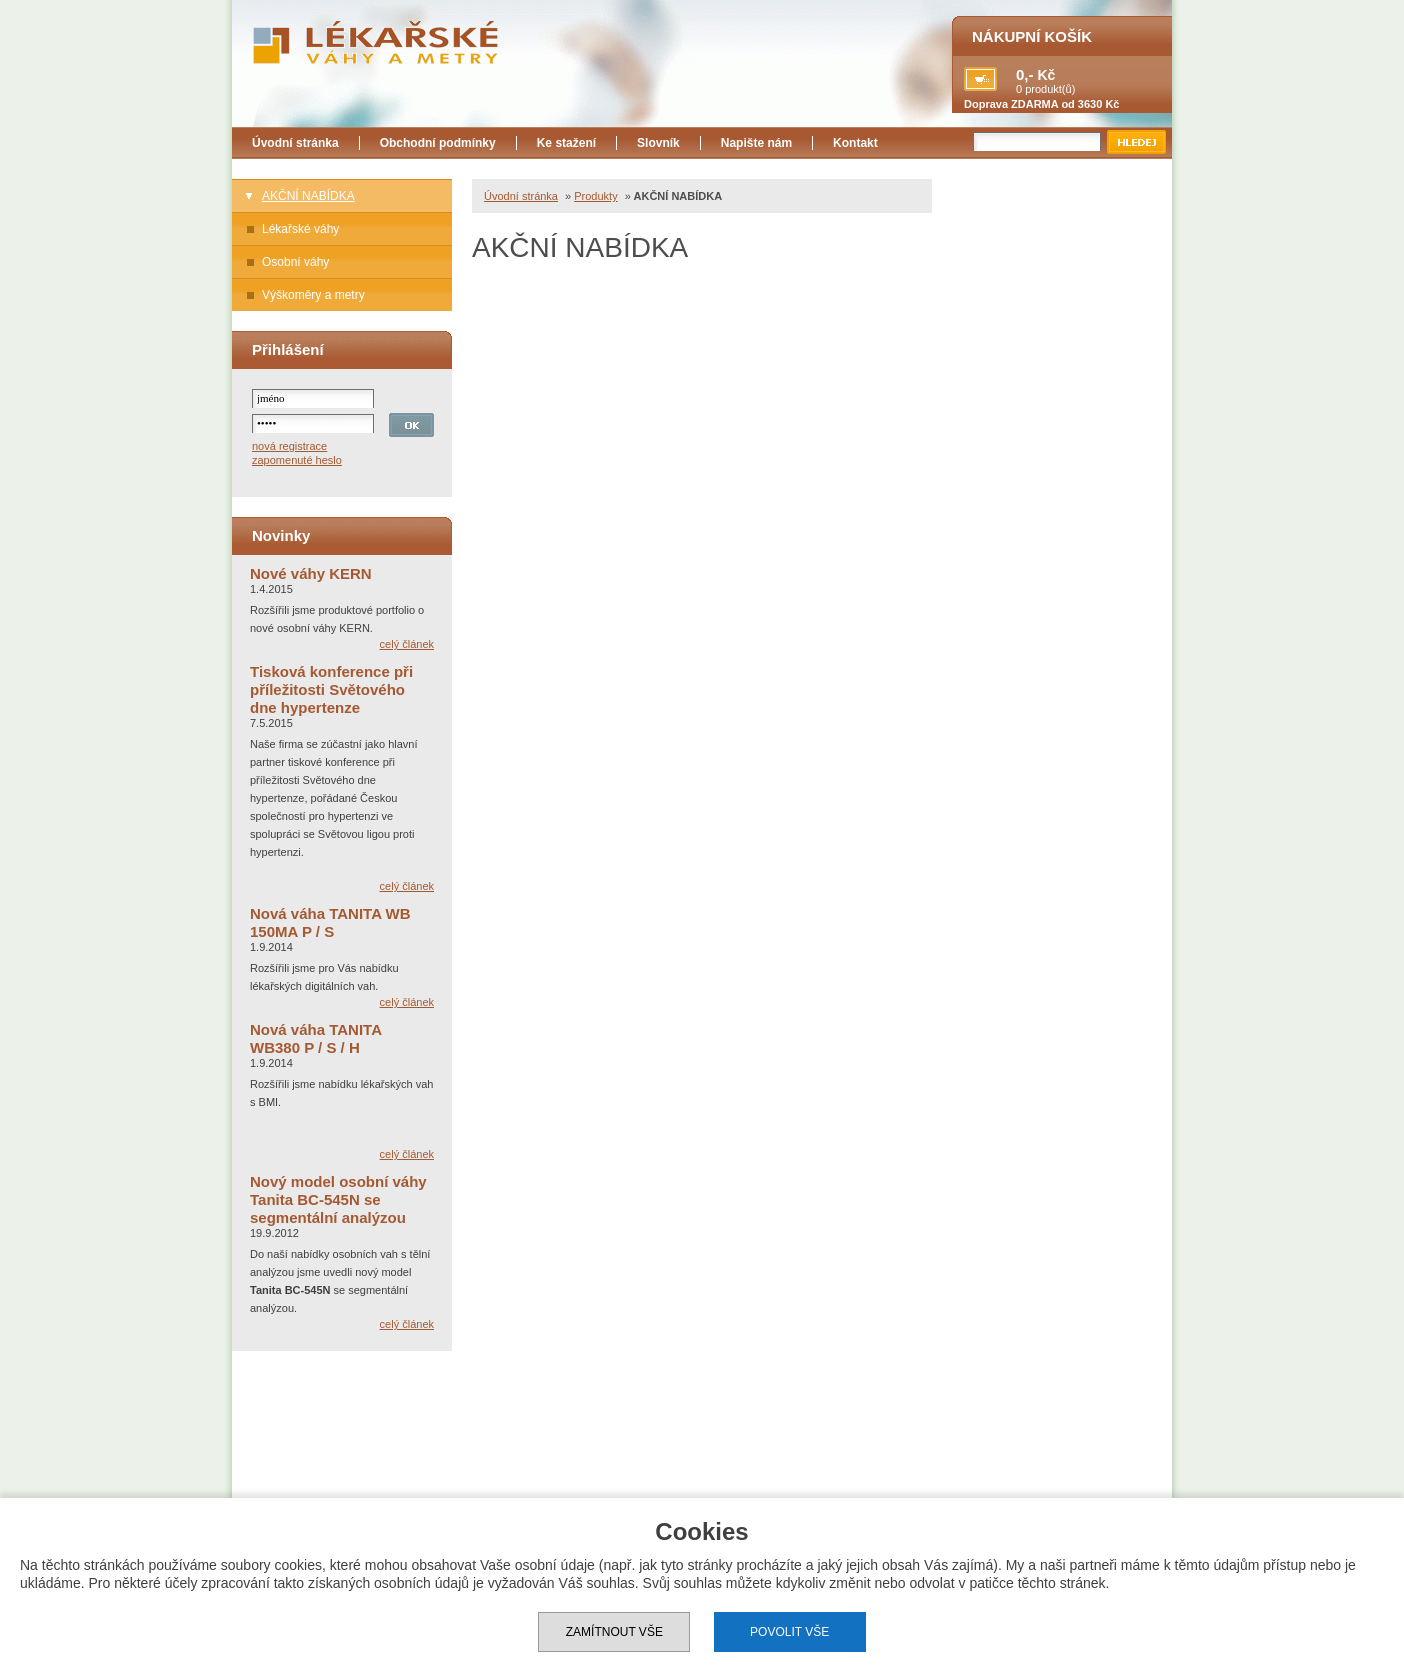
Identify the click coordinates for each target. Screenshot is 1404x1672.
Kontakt (855, 143)
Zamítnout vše (614, 1632)
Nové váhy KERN (311, 573)
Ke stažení (566, 143)
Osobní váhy (295, 262)
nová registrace (289, 446)
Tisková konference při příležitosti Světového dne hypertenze (331, 689)
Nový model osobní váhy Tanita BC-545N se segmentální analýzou (338, 1199)
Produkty (595, 196)
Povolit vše (789, 1632)
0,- (1025, 74)
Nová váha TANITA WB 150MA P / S (330, 922)
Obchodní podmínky (438, 143)
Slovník (658, 143)
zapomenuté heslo (297, 460)
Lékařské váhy (300, 229)
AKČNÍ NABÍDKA (308, 196)
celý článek (407, 644)
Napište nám (756, 143)
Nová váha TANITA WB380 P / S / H (315, 1038)
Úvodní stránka (295, 143)
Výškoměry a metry (313, 295)
